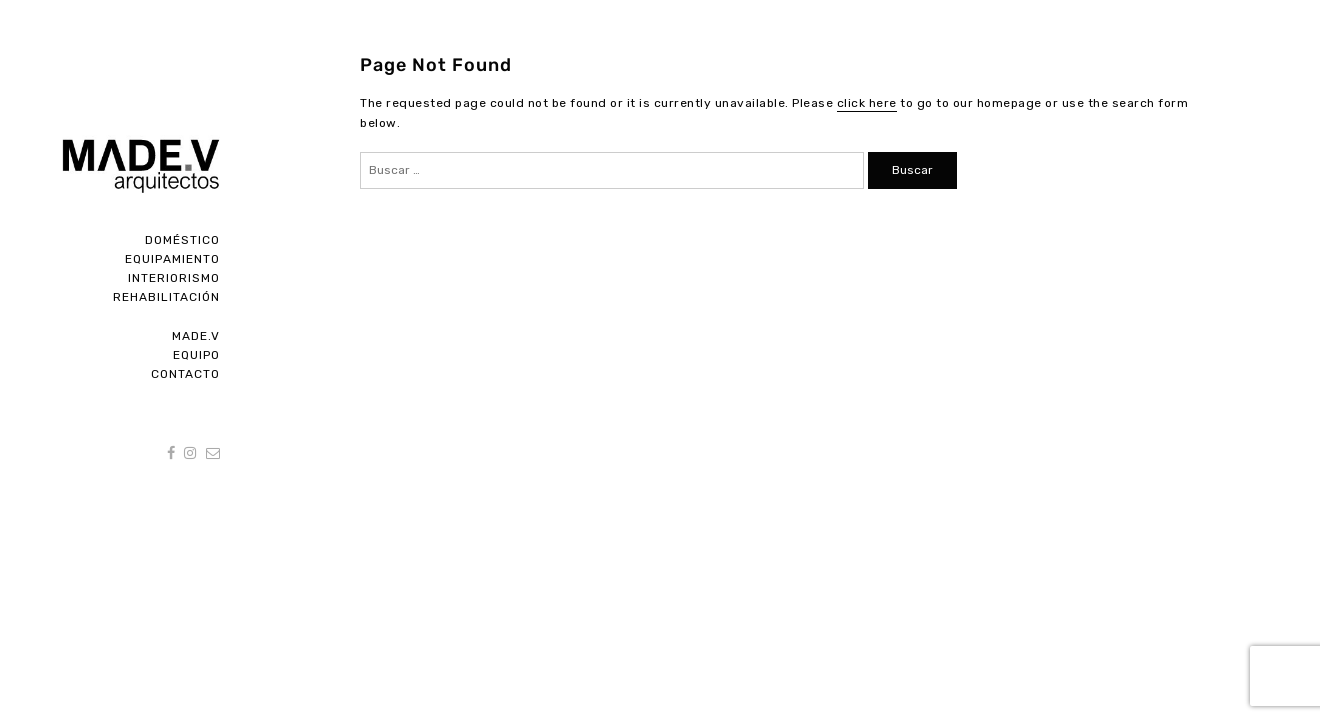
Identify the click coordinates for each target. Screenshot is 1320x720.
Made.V (196, 336)
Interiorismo (174, 278)
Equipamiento (172, 259)
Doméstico (182, 240)
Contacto (185, 374)
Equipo (196, 355)
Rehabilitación (166, 297)
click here (867, 103)
